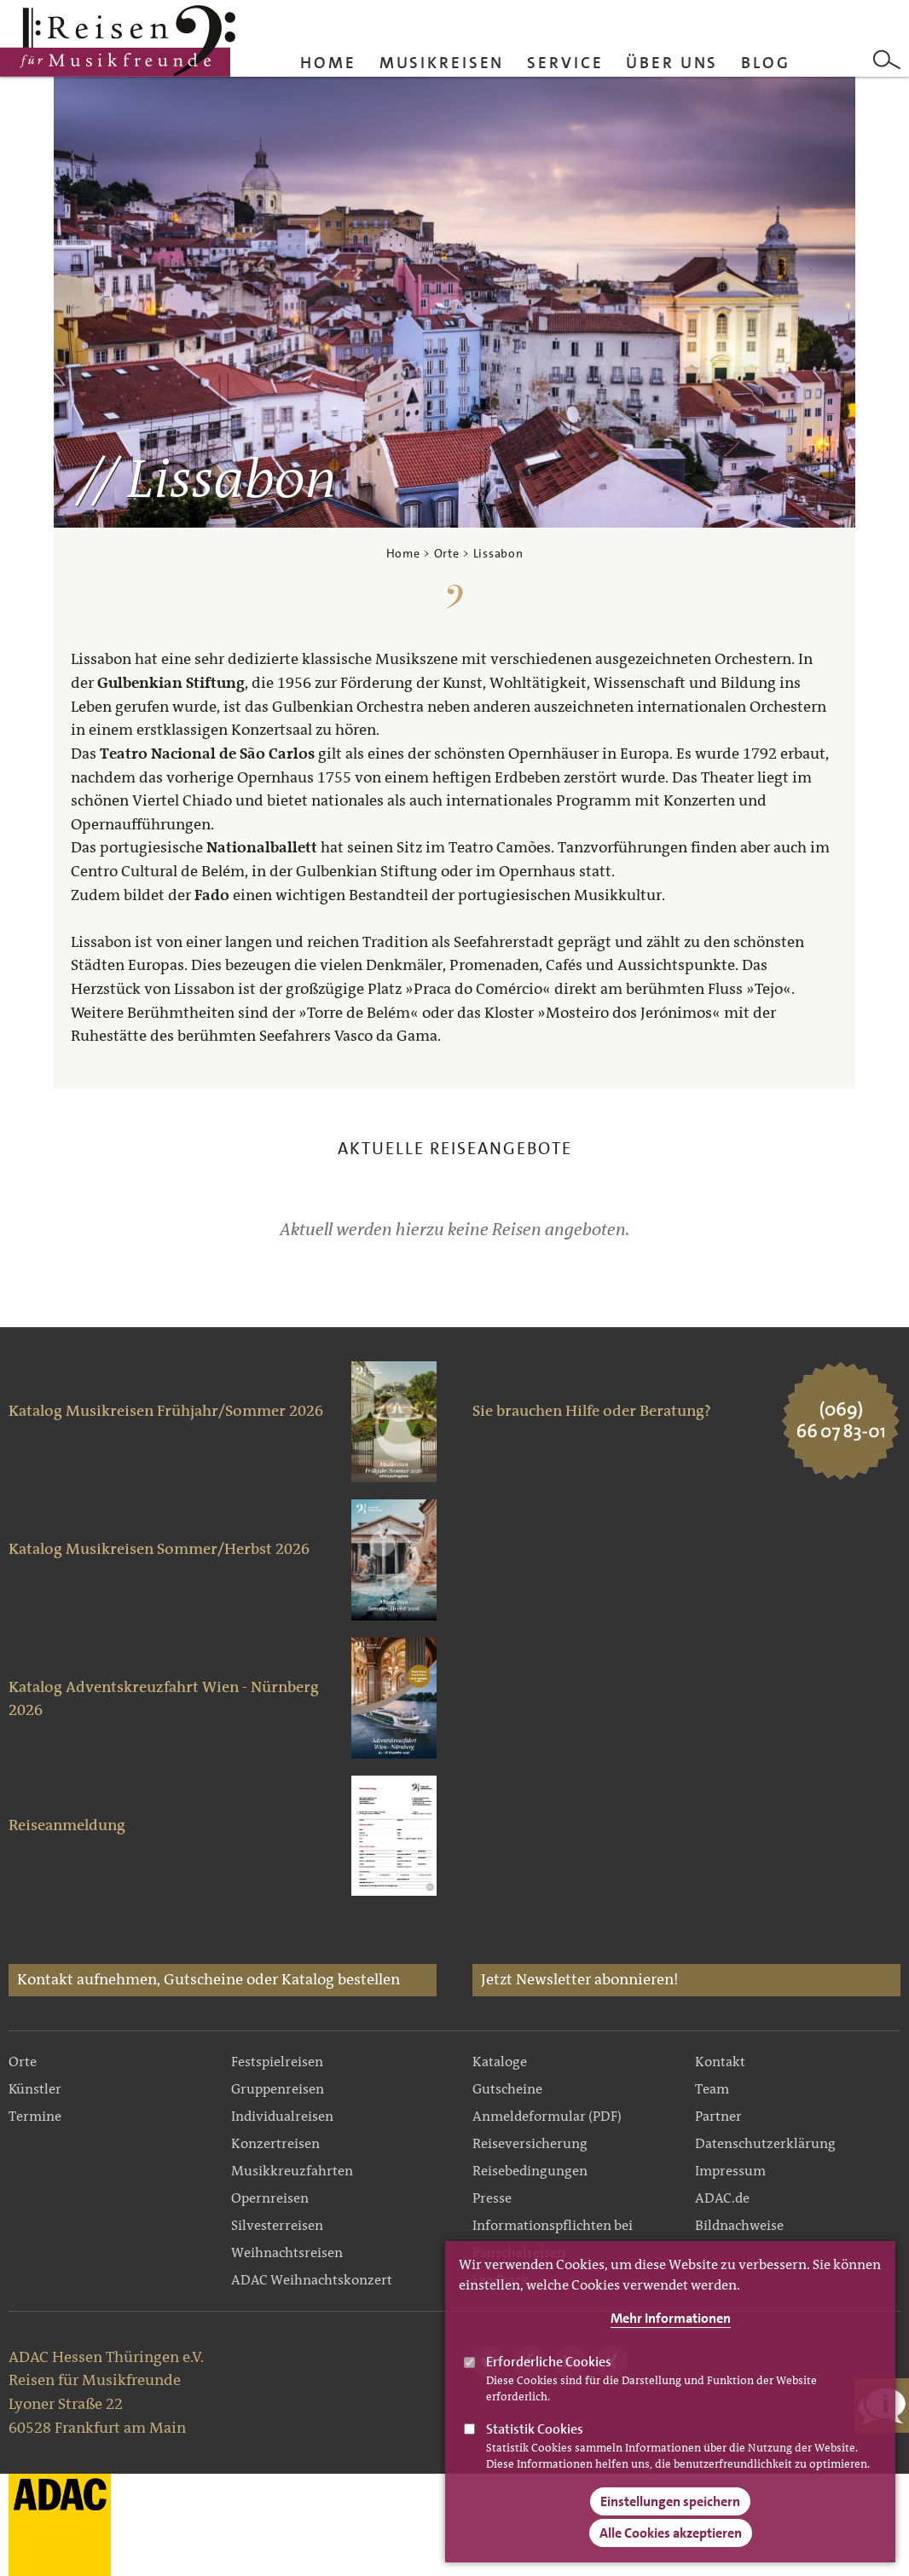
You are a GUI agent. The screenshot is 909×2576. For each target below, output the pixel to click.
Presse (492, 2198)
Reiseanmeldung (67, 1825)
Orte (447, 553)
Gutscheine (507, 2089)
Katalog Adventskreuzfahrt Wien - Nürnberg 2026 (164, 1699)
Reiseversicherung (530, 2143)
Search (886, 59)
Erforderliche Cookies (548, 2380)
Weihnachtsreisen (287, 2252)
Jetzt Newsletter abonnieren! (580, 1979)
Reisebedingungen (530, 2171)
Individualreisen (282, 2116)
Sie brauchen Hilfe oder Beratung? (591, 1411)
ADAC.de (722, 2198)
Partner (718, 2116)
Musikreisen (442, 62)
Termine (35, 2116)
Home (328, 62)
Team (712, 2089)
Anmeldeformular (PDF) (547, 2116)
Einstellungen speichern (670, 2520)
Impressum (730, 2171)
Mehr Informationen (671, 2337)
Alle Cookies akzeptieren (670, 2552)
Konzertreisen (275, 2143)
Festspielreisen (277, 2062)
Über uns (672, 62)
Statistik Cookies (534, 2447)
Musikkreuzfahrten (292, 2171)
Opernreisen (270, 2198)
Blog (765, 62)
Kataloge (499, 2062)
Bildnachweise (739, 2225)
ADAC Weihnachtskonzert (311, 2280)
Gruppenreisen (277, 2089)
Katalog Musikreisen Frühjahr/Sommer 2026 (166, 1411)
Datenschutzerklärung (765, 2143)
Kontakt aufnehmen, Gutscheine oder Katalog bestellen (208, 1979)
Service (565, 62)
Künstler (35, 2089)
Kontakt (720, 2062)
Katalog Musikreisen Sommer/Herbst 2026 (159, 1549)
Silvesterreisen (277, 2225)
